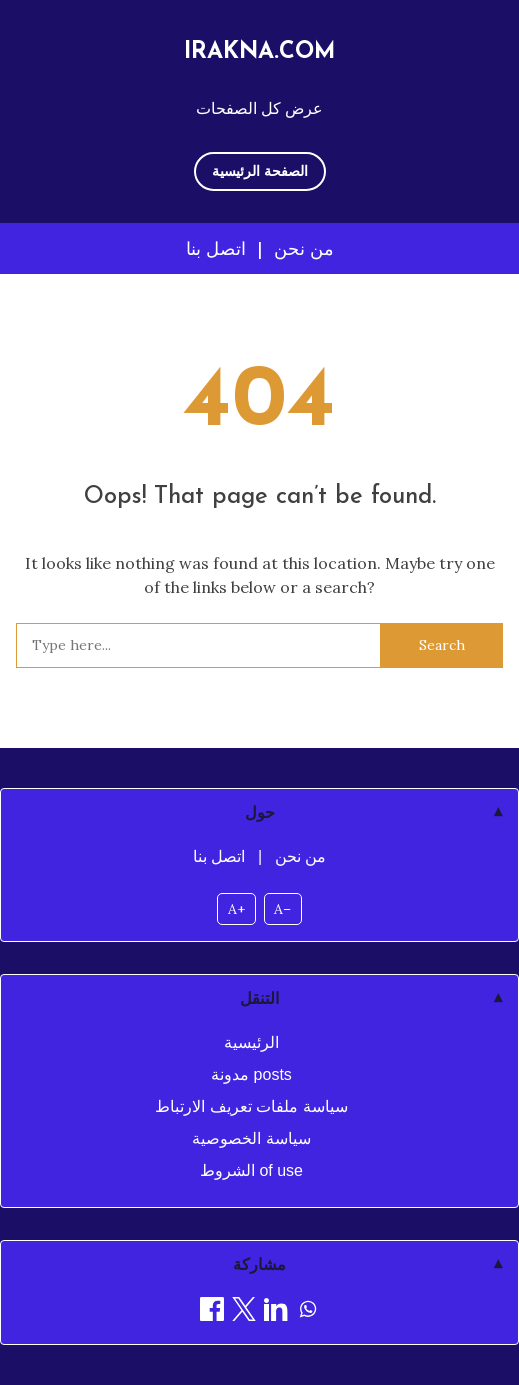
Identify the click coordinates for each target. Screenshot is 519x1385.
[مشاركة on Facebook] (212, 1312)
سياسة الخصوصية (251, 1138)
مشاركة (259, 1264)
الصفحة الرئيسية (260, 171)
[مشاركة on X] (244, 1312)
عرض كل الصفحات (259, 108)
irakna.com (260, 52)
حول (260, 812)
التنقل (259, 998)
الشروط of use (251, 1170)
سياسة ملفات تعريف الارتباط (251, 1106)
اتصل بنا (216, 248)
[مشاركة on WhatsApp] (308, 1312)
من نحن (304, 248)
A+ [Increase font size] (236, 909)
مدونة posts (251, 1074)
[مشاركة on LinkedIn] (276, 1312)
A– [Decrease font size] (282, 909)
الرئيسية (251, 1042)
